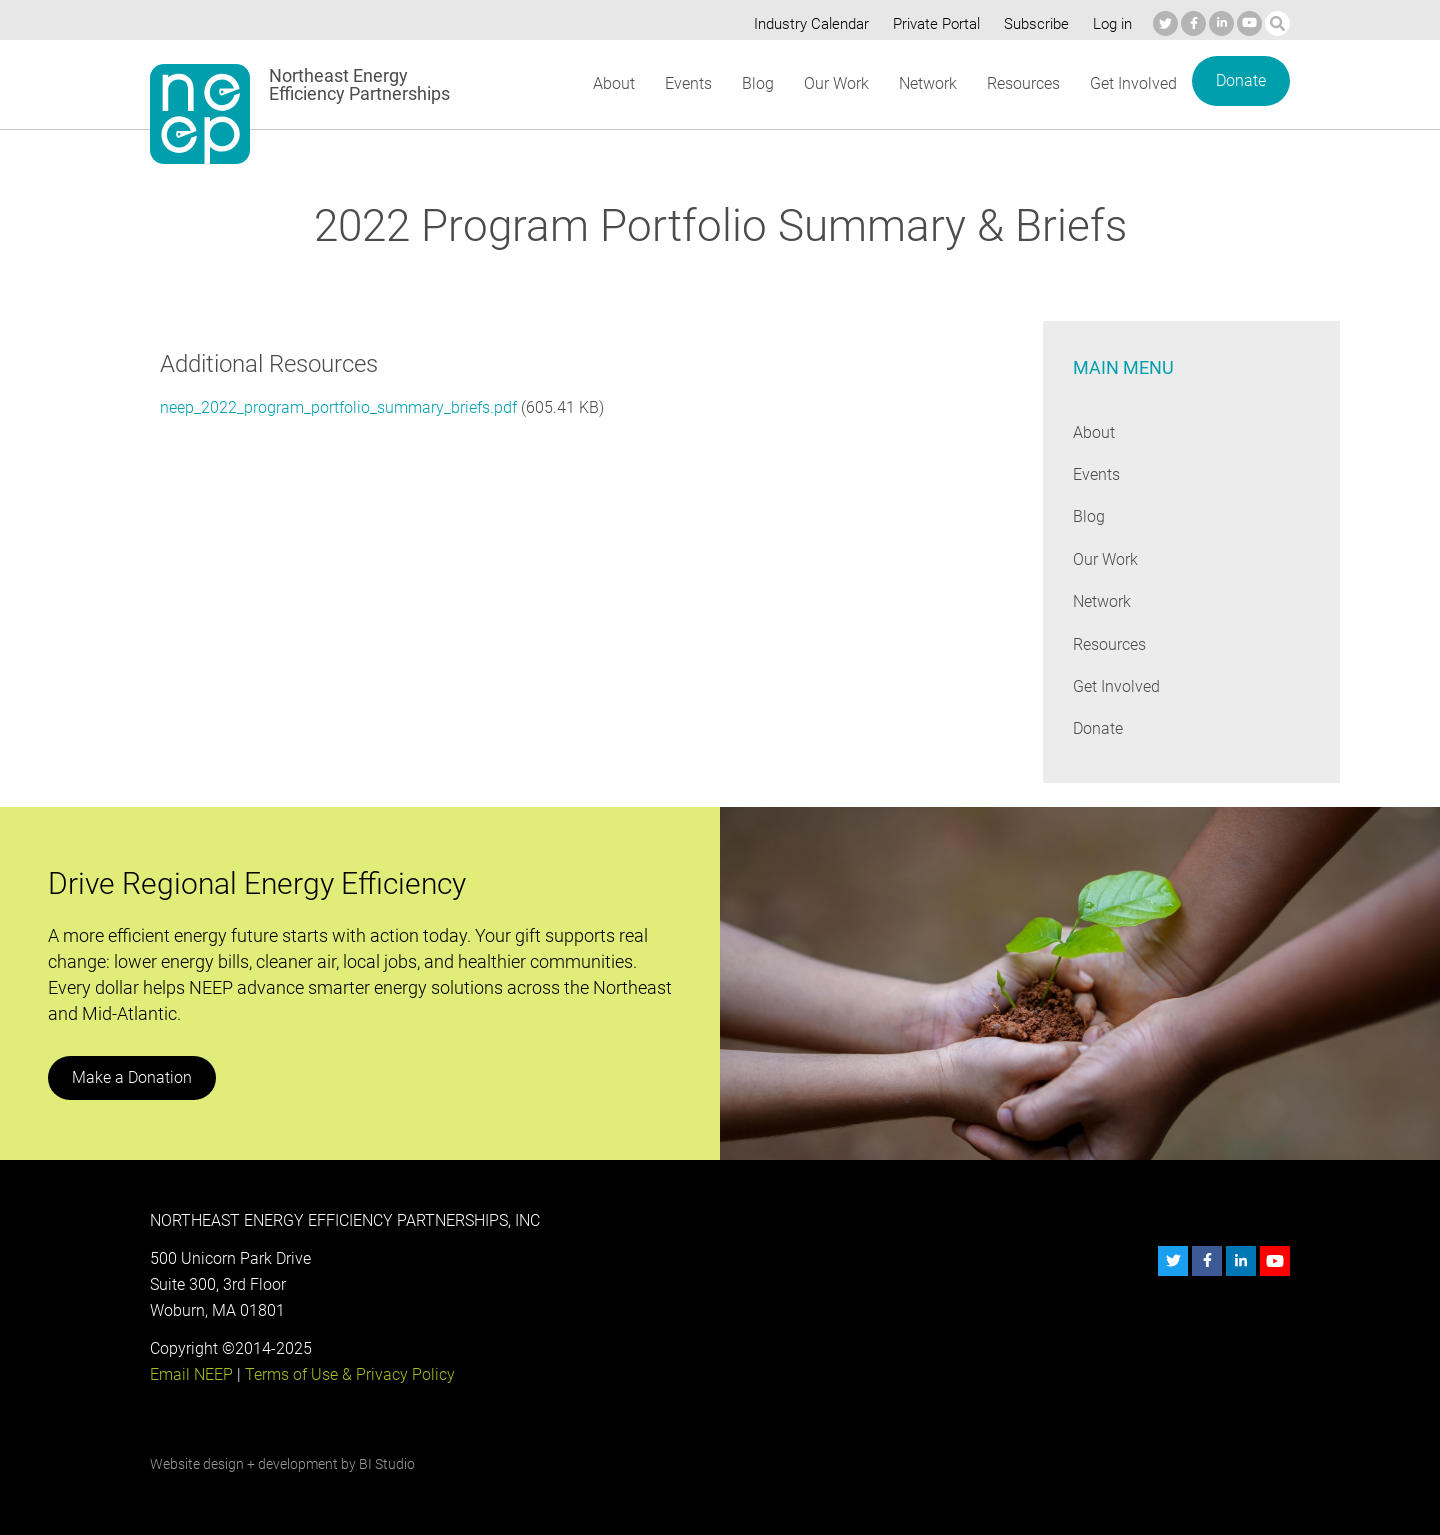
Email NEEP (191, 1374)
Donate (1241, 80)
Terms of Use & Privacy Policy (348, 1374)
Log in (1110, 24)
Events (687, 83)
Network (926, 83)
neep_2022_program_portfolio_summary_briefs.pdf (338, 407)
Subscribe (1033, 24)
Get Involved (1134, 83)
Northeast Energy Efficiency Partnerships (360, 85)
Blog (756, 83)
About (613, 83)
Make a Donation (131, 1077)
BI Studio (386, 1464)
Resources (1023, 83)
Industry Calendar (806, 24)
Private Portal (932, 24)
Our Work (834, 83)
